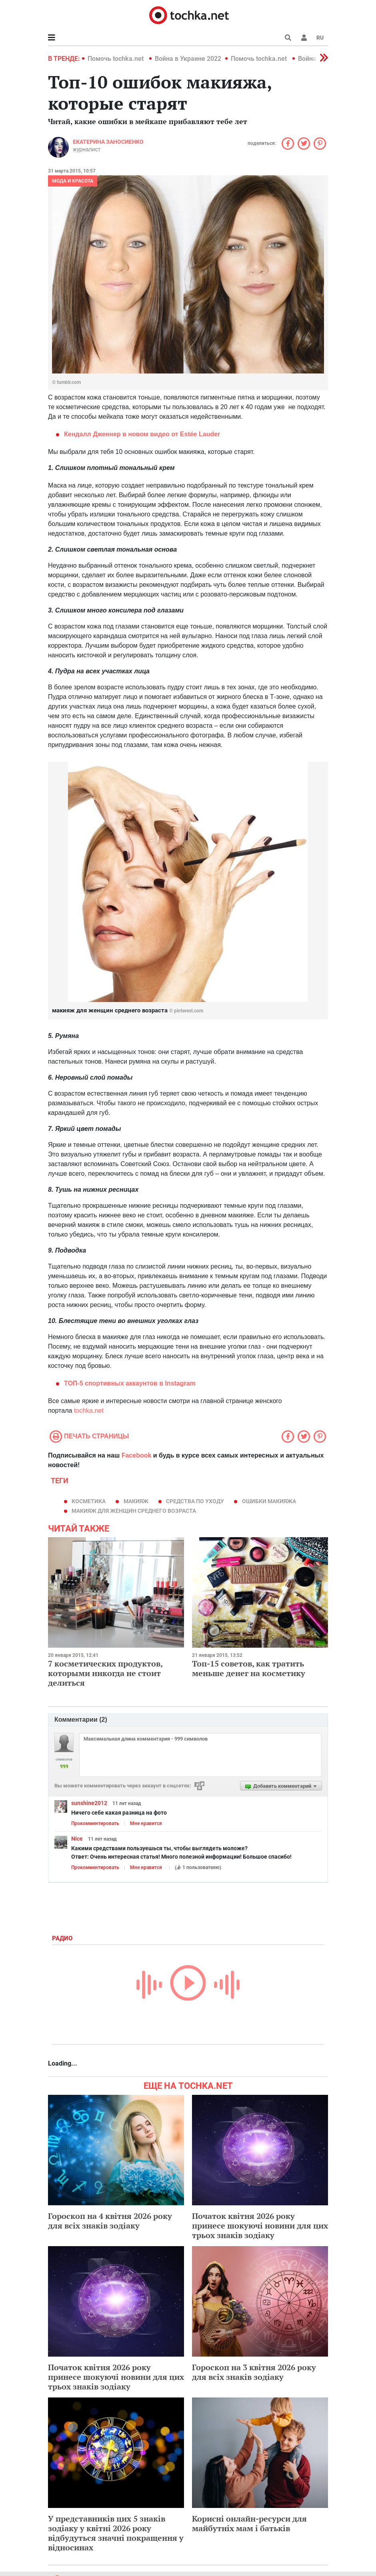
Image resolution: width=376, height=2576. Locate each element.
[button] (304, 37)
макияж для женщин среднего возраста (134, 1511)
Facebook (137, 1455)
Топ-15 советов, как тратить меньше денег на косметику (248, 1668)
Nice (77, 1838)
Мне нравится (146, 1823)
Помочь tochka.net (116, 58)
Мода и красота (72, 181)
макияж (136, 1501)
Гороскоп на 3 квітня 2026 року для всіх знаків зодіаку (254, 2372)
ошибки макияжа (269, 1501)
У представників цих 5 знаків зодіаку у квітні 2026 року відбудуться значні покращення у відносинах (116, 2533)
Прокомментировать (95, 1823)
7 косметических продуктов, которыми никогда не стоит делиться (105, 1673)
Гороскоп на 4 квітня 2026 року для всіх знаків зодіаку (110, 2221)
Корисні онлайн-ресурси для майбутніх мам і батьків (249, 2523)
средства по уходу (195, 1501)
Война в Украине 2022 (188, 58)
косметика (89, 1501)
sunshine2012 (89, 1803)
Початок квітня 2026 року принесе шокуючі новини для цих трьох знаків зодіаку (260, 2226)
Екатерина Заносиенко (108, 142)
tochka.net (89, 1410)
